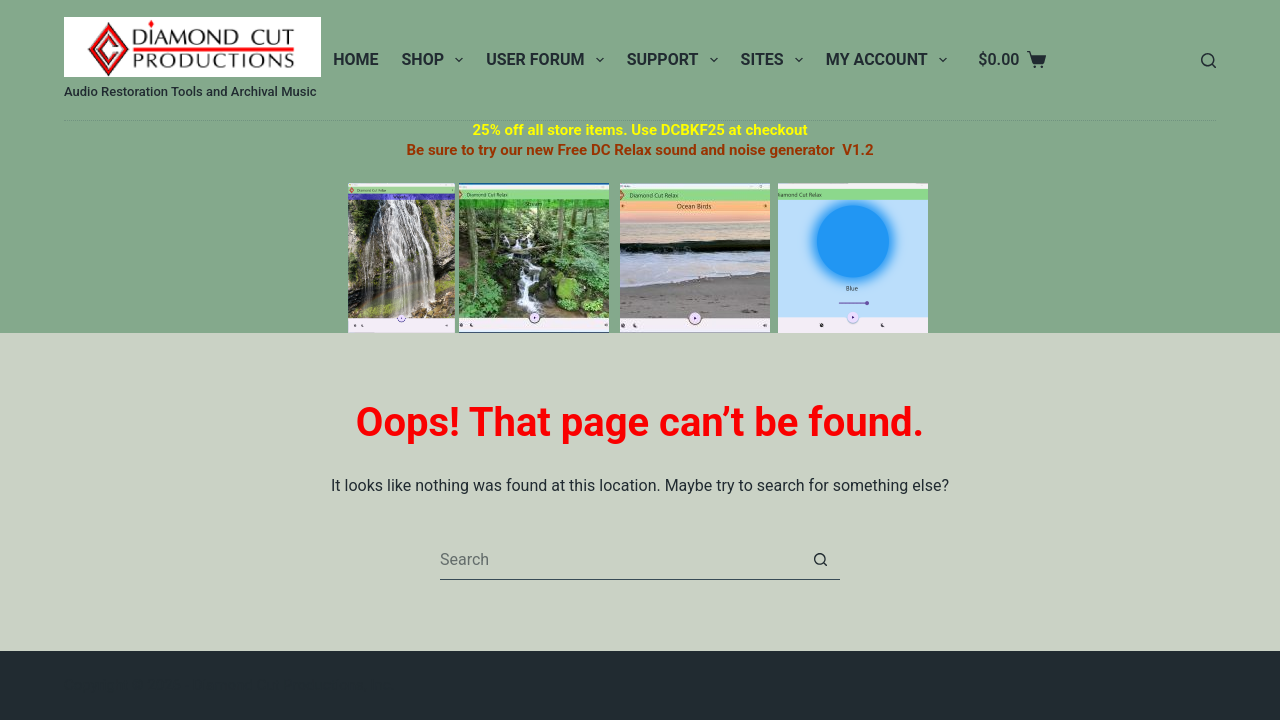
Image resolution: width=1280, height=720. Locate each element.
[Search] (1208, 60)
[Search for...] (620, 560)
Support (676, 60)
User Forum (548, 60)
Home (355, 59)
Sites (776, 60)
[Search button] (820, 560)
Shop (437, 60)
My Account (890, 60)
